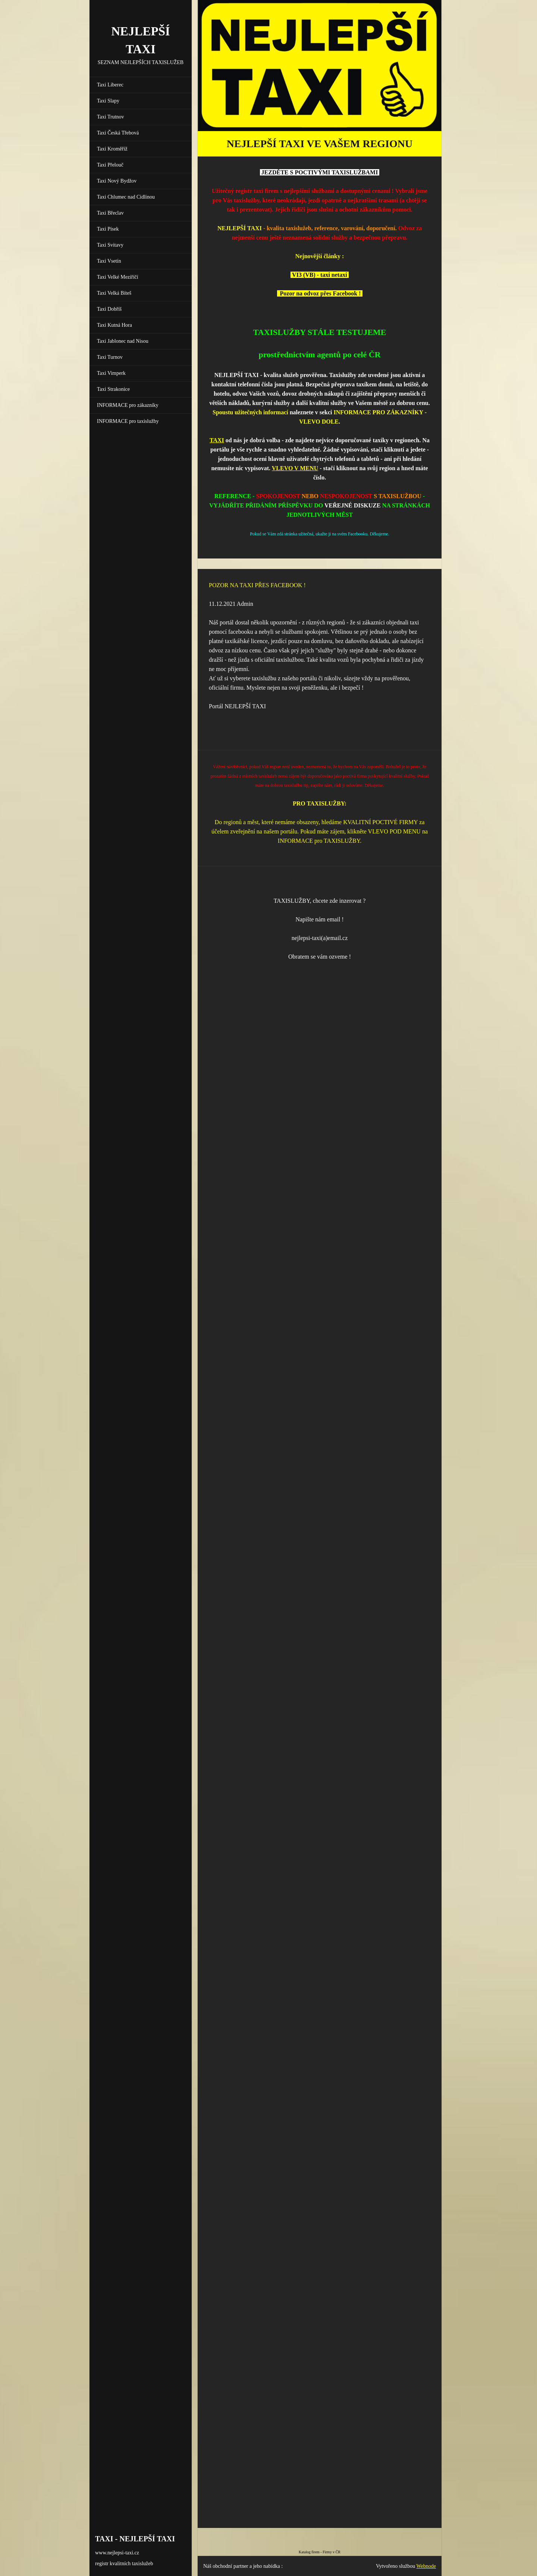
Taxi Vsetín (109, 261)
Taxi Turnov (110, 357)
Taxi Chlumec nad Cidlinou (126, 197)
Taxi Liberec (110, 85)
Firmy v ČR (331, 2552)
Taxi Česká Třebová (118, 133)
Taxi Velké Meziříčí (117, 277)
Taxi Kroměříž (112, 149)
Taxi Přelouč (110, 165)
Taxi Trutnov (110, 117)
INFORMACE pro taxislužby (128, 421)
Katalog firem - (311, 2552)
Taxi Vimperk (111, 373)
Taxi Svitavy (110, 245)
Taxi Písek (108, 229)
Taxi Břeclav (110, 213)
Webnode (426, 2566)
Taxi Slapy (108, 101)
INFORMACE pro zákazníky (127, 405)
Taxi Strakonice (113, 389)
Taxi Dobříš (109, 309)
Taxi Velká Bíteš (114, 293)
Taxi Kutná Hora (114, 325)
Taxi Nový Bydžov (116, 181)
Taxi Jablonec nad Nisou (122, 341)
